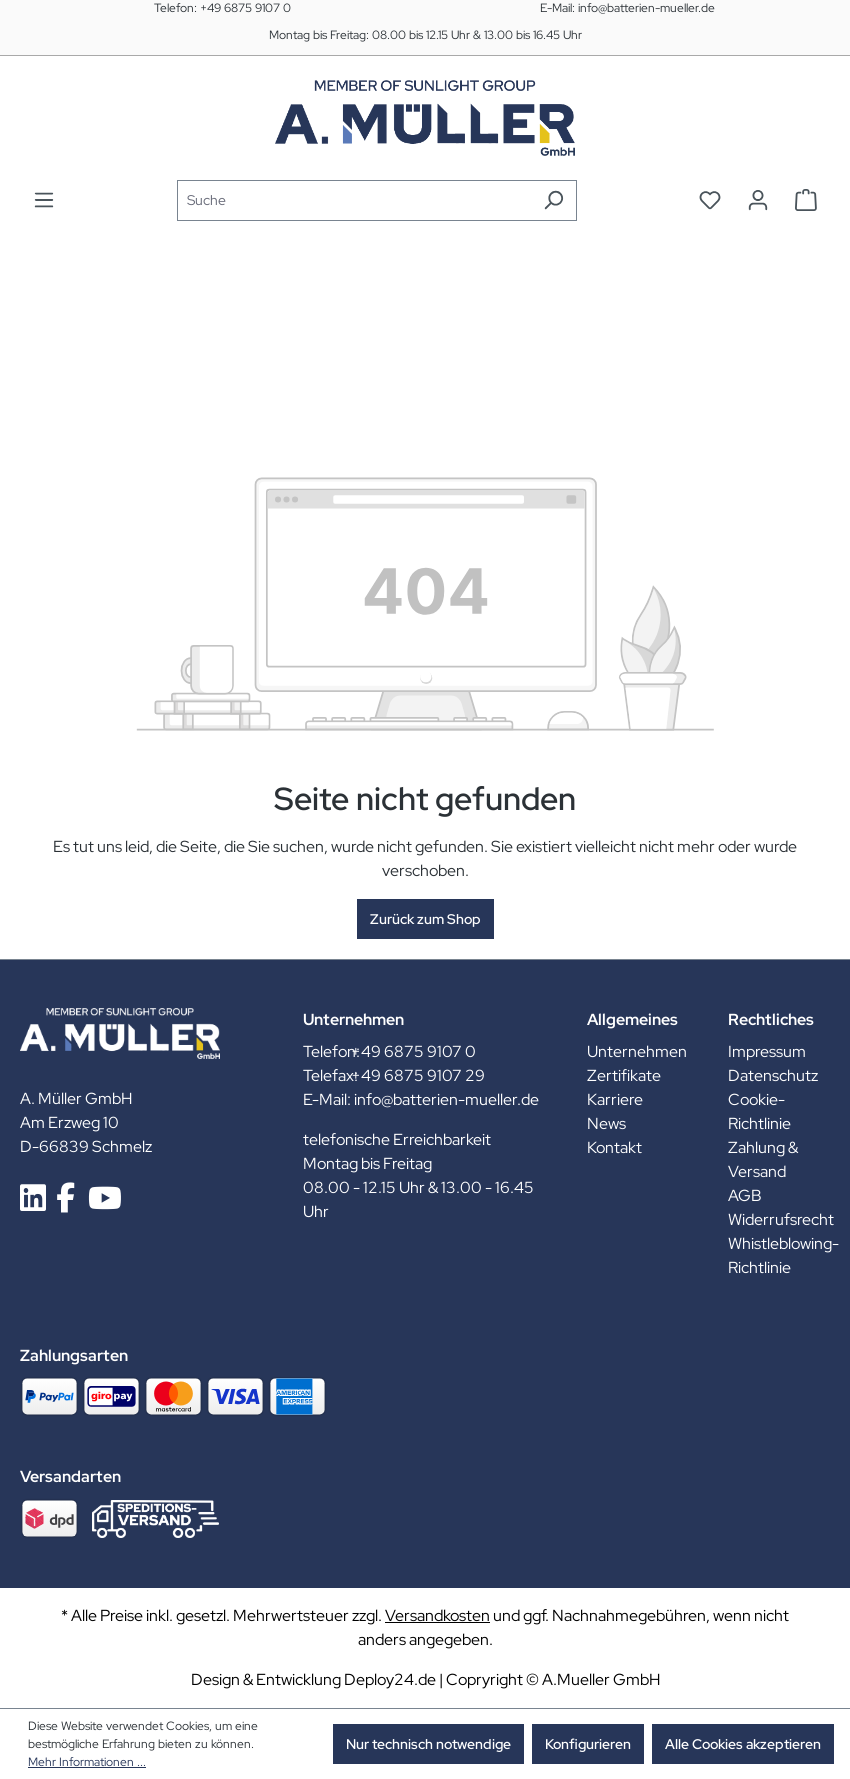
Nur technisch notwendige (428, 1744)
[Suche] (354, 200)
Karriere (615, 1099)
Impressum (767, 1051)
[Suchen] (553, 200)
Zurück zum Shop (425, 919)
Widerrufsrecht (781, 1219)
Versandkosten (437, 1615)
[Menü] (44, 200)
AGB (745, 1195)
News (606, 1123)
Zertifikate (624, 1075)
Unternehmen (637, 1051)
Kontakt (614, 1147)
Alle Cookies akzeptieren (743, 1744)
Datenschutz (773, 1075)
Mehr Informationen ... (87, 1762)
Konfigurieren (588, 1744)
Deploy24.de (390, 1679)
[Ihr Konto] (758, 200)
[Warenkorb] (806, 200)
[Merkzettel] (710, 200)
